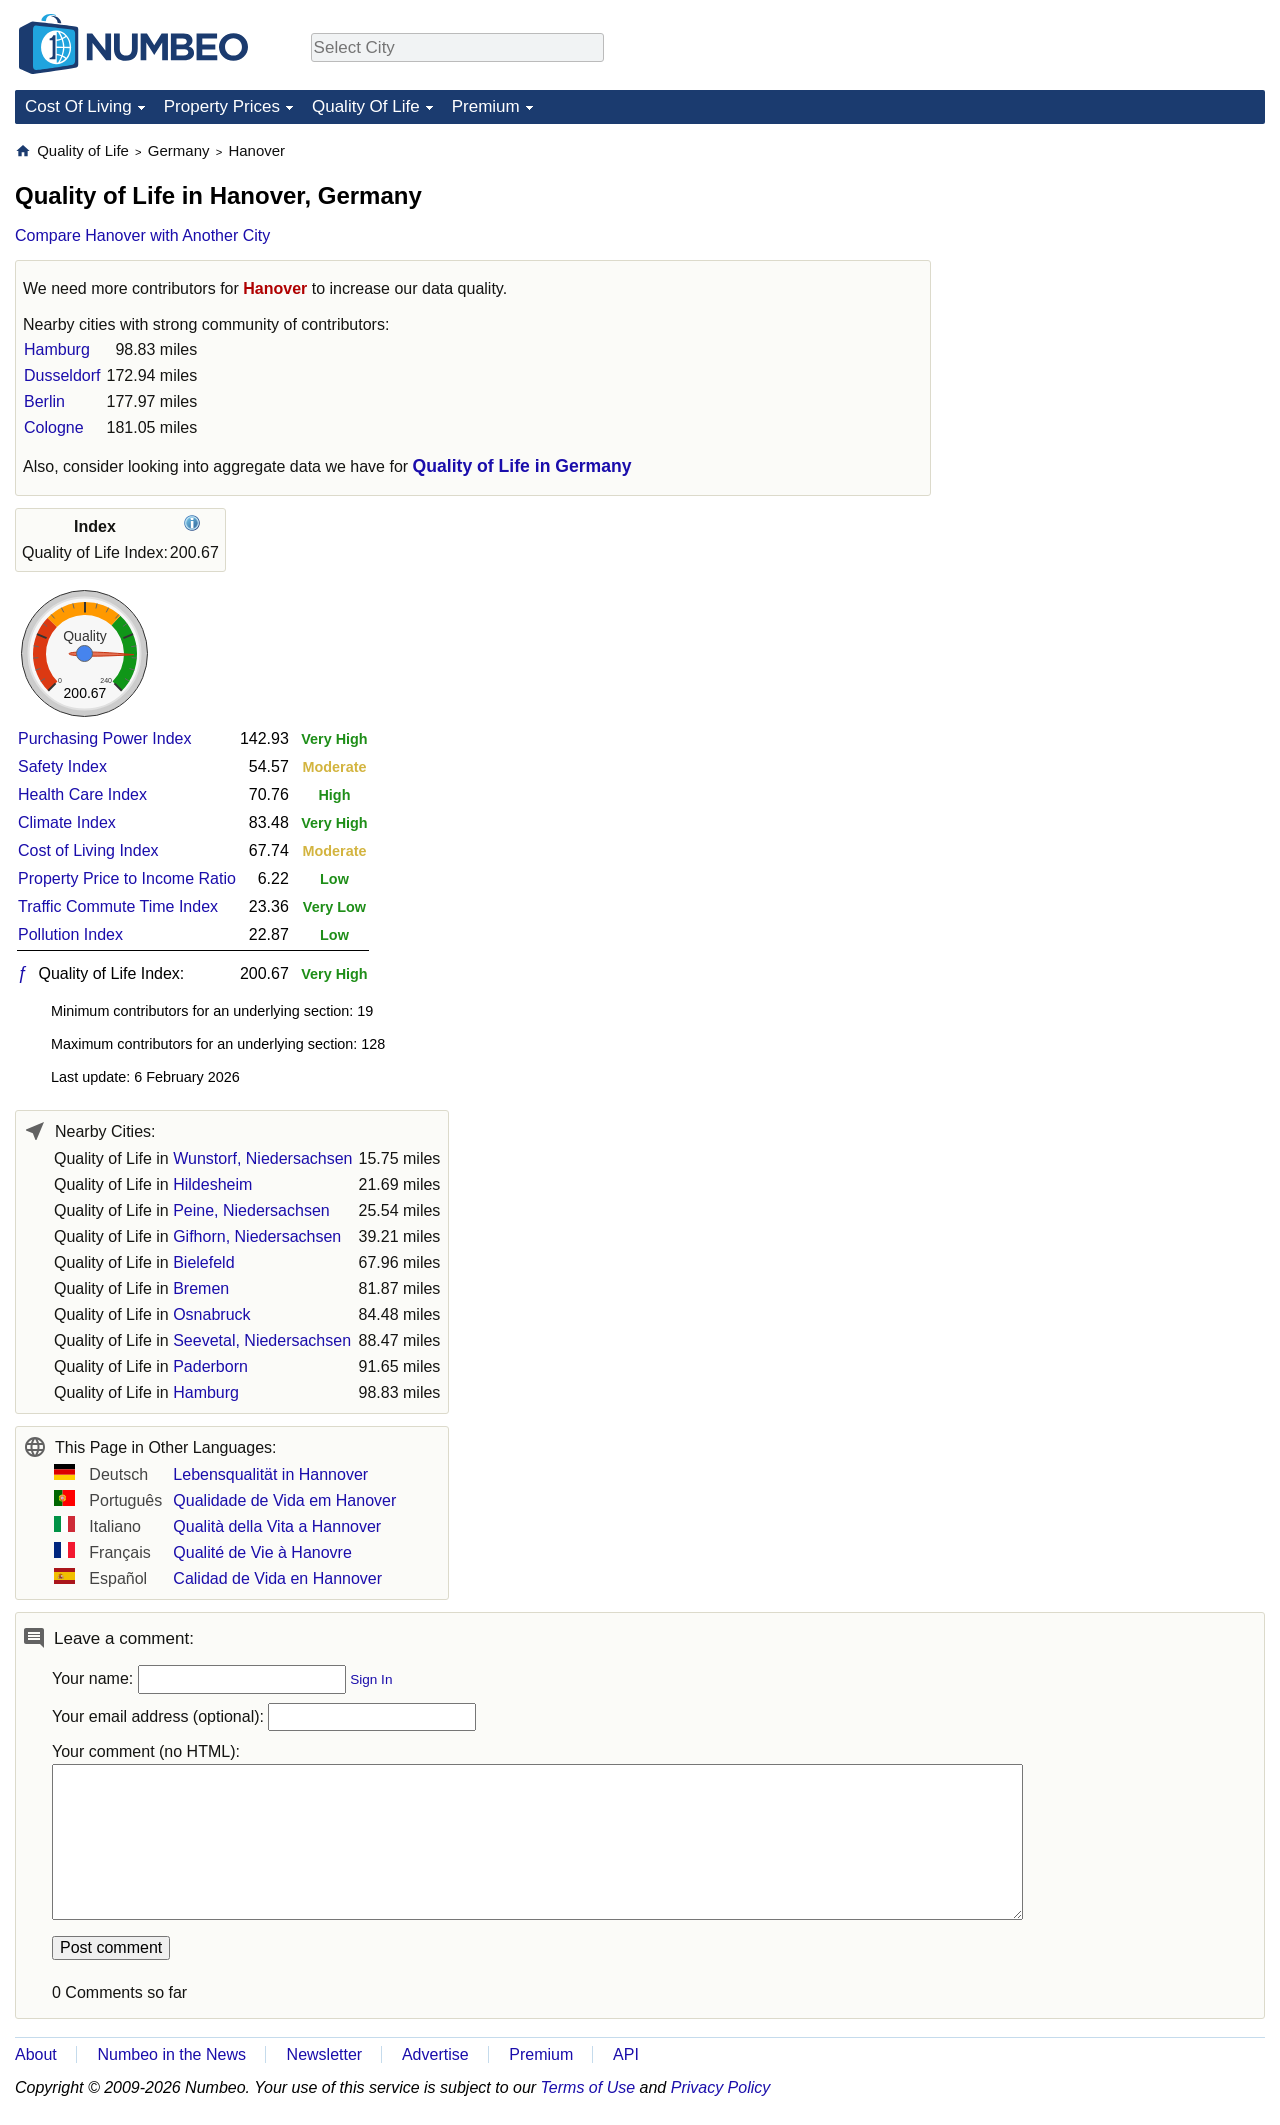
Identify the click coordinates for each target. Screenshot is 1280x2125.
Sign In (371, 1679)
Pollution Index (70, 934)
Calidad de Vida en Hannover (277, 1578)
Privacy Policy (721, 2087)
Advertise (435, 2054)
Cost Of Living (78, 106)
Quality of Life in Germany (522, 466)
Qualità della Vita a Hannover (277, 1526)
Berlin (44, 401)
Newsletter (325, 2054)
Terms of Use (588, 2087)
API (626, 2054)
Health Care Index (82, 794)
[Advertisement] (1115, 266)
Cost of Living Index (88, 850)
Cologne (54, 427)
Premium (486, 106)
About (36, 2054)
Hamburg (57, 349)
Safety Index (62, 766)
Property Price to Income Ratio (127, 878)
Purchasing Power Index (104, 738)
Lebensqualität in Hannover (270, 1474)
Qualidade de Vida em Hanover (284, 1500)
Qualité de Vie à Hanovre (262, 1552)
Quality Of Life (366, 106)
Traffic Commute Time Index (118, 906)
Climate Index (67, 822)
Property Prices (222, 106)
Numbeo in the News (171, 2054)
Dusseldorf (62, 375)
